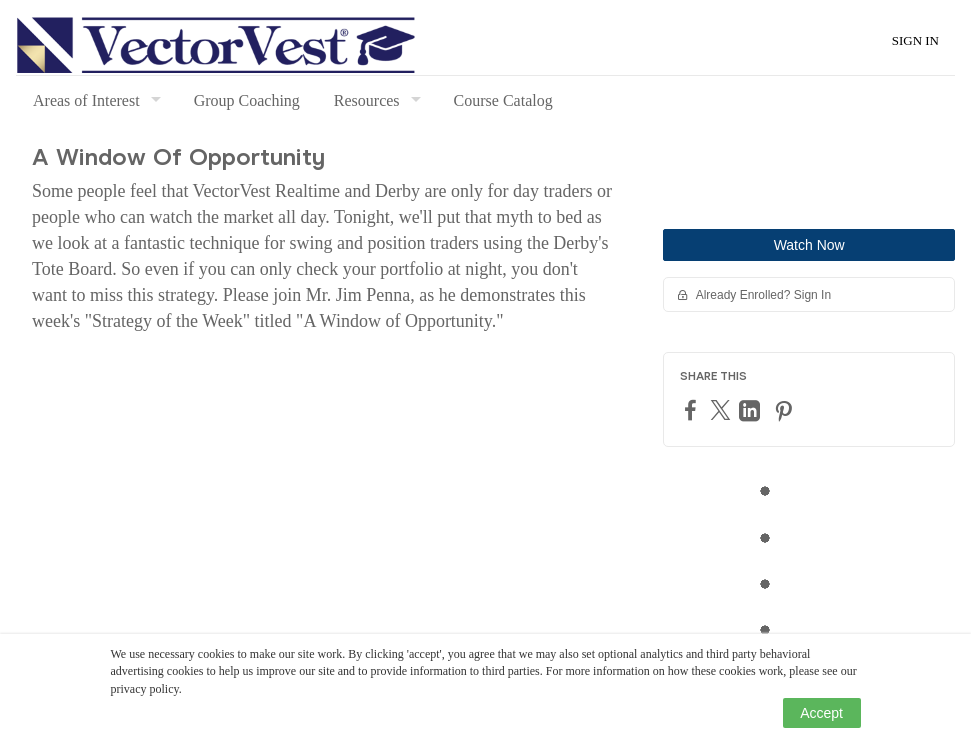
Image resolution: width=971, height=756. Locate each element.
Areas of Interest (86, 100)
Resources (367, 100)
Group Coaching (247, 100)
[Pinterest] (786, 410)
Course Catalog (503, 100)
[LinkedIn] (752, 410)
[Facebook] (693, 409)
